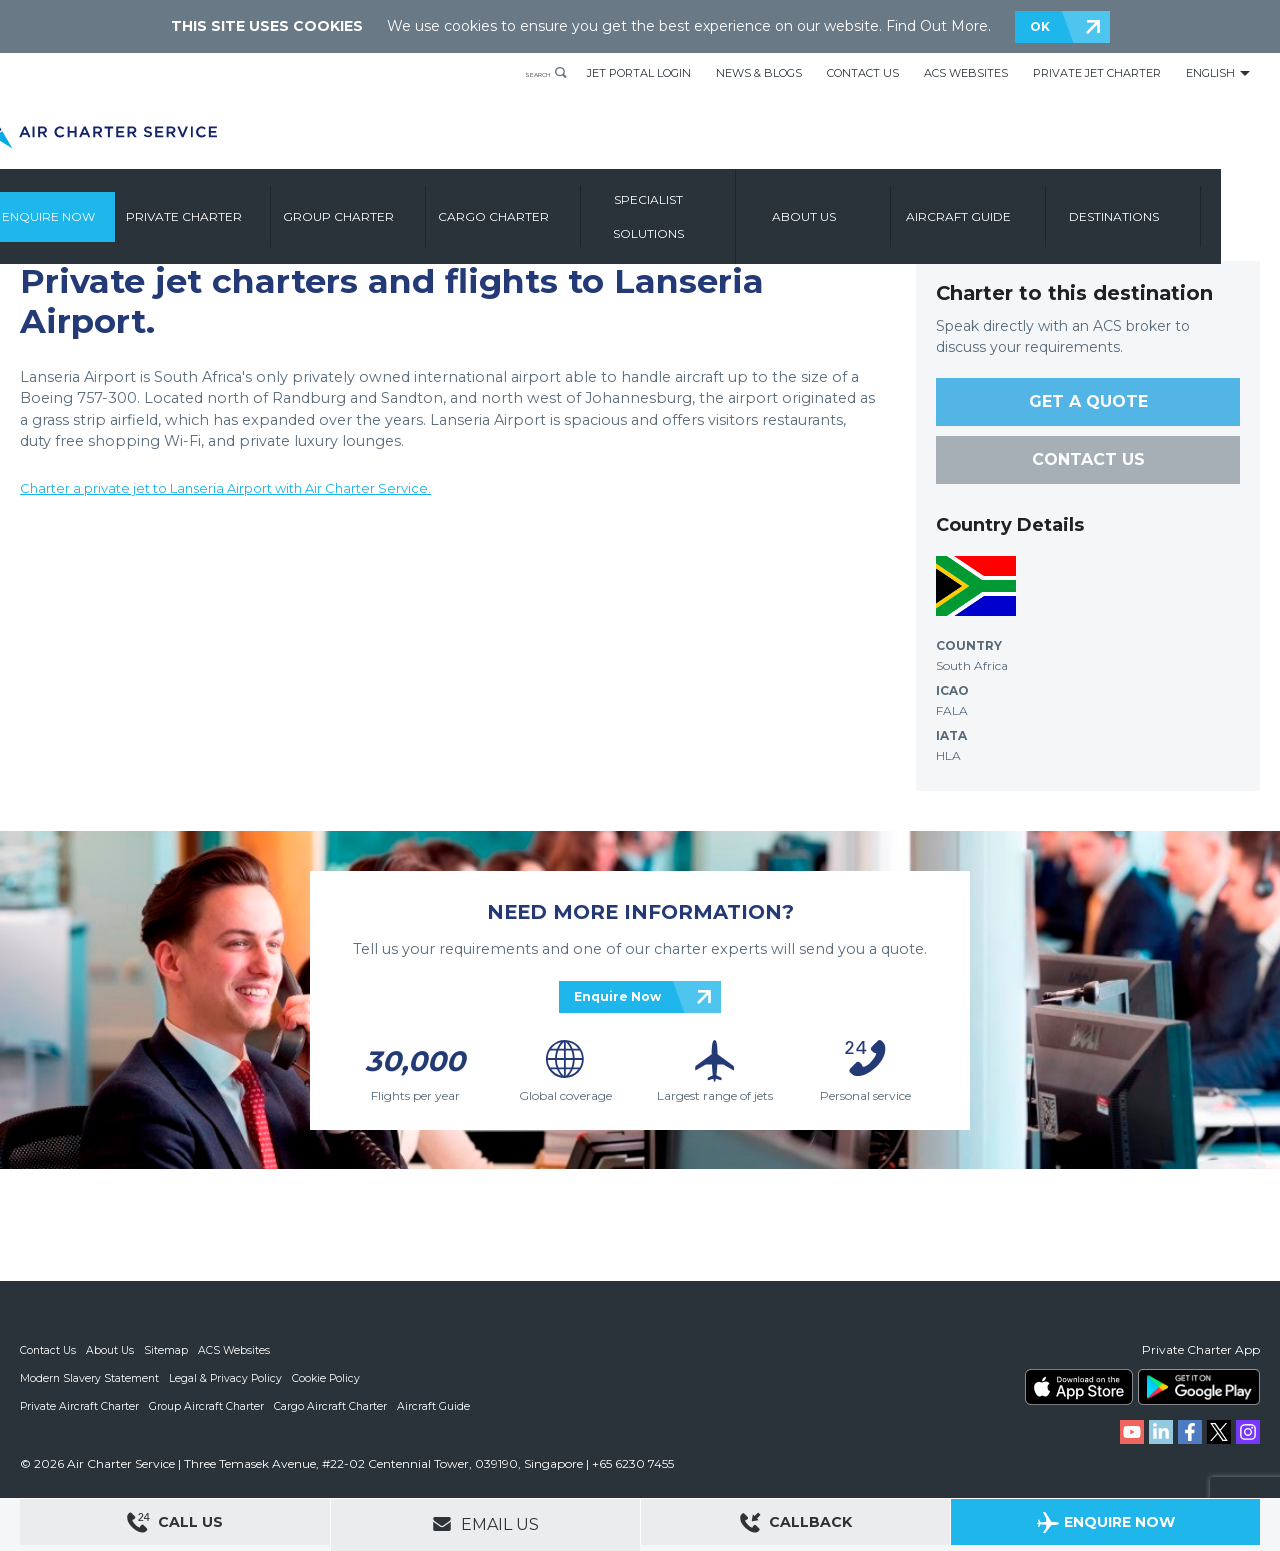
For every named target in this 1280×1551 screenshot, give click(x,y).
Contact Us (863, 73)
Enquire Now (107, 207)
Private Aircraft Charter (80, 1406)
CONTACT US (1088, 459)
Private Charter (252, 207)
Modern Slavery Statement (90, 1378)
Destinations (1182, 207)
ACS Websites (966, 73)
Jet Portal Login (639, 73)
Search (522, 73)
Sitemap (169, 1350)
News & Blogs (759, 73)
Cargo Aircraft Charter (334, 1406)
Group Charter (407, 207)
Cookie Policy (331, 1378)
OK (1040, 26)
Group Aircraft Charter (209, 1406)
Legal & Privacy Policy (228, 1378)
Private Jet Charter (1097, 73)
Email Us (485, 1524)
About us (872, 207)
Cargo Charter (562, 207)
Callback (796, 1525)
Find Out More (937, 26)
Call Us (175, 1525)
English (1210, 73)
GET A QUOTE (1088, 401)
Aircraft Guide (1027, 207)
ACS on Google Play (1199, 1387)
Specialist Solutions (717, 207)
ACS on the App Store (1079, 1387)
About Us (112, 1350)
